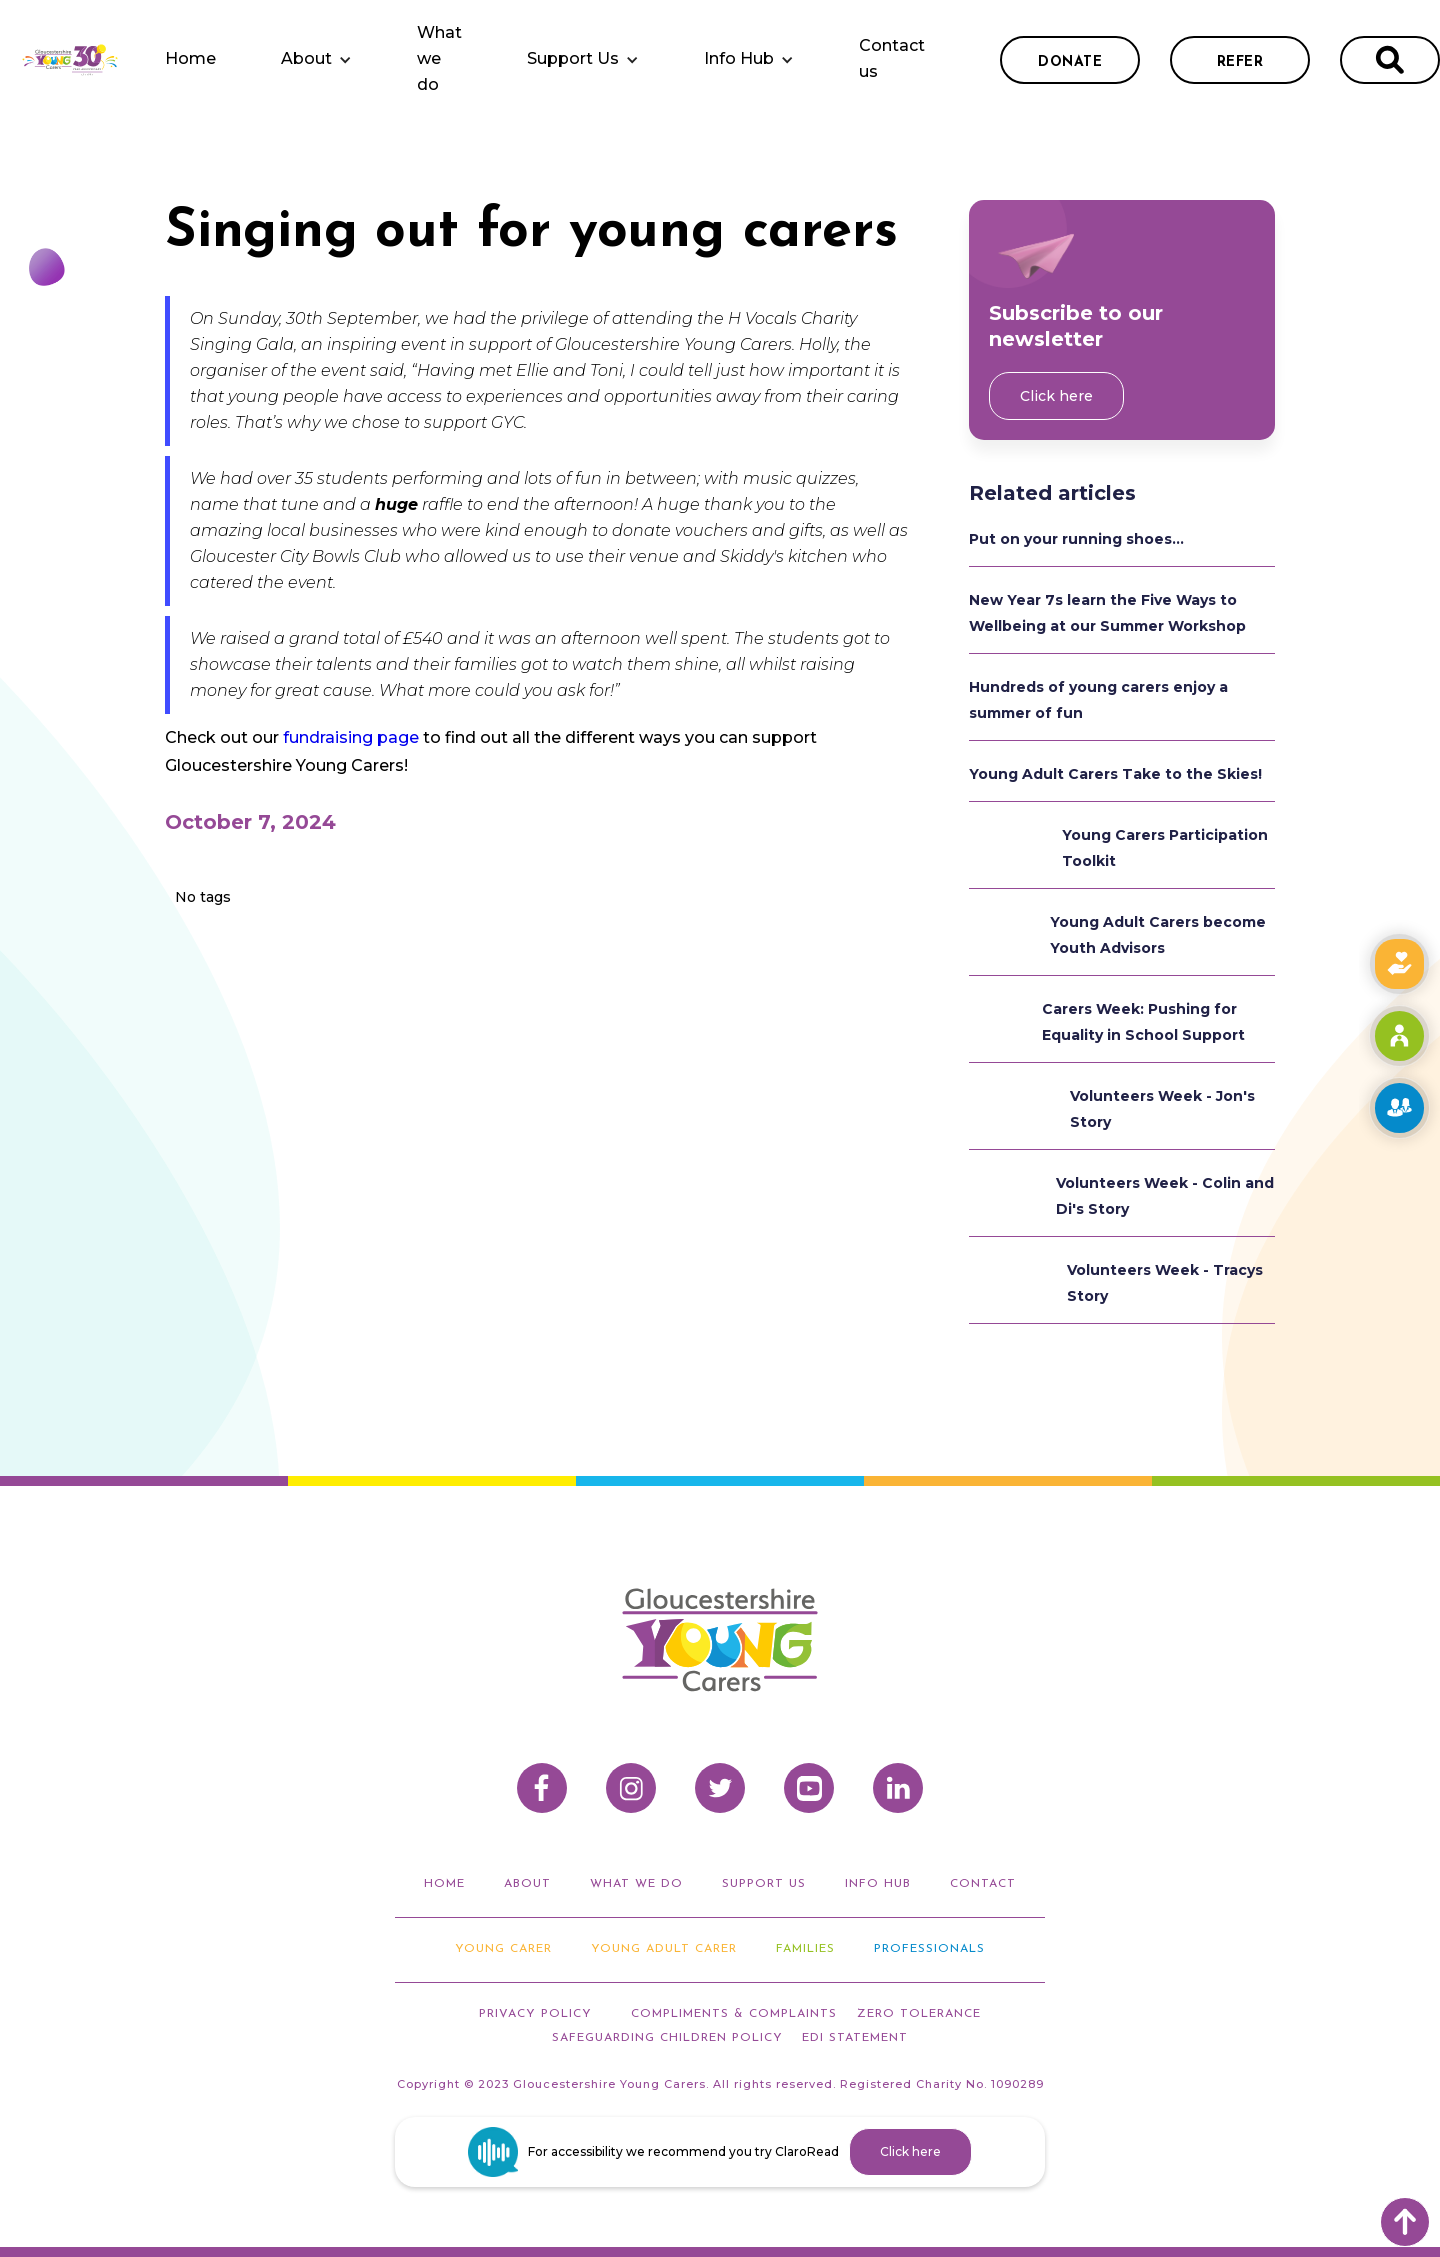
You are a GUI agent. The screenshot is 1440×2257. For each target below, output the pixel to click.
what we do (636, 1884)
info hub (878, 1884)
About (306, 58)
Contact (983, 1884)
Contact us (892, 58)
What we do (439, 58)
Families (805, 1949)
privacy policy (535, 2014)
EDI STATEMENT (855, 2038)
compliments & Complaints (734, 2014)
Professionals (929, 1949)
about (527, 1884)
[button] (316, 60)
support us (764, 1884)
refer (1240, 62)
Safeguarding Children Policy (667, 2038)
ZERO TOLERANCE (919, 2014)
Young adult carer (664, 1949)
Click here (1056, 396)
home (444, 1884)
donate (1070, 62)
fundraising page (351, 737)
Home (190, 58)
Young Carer (503, 1949)
